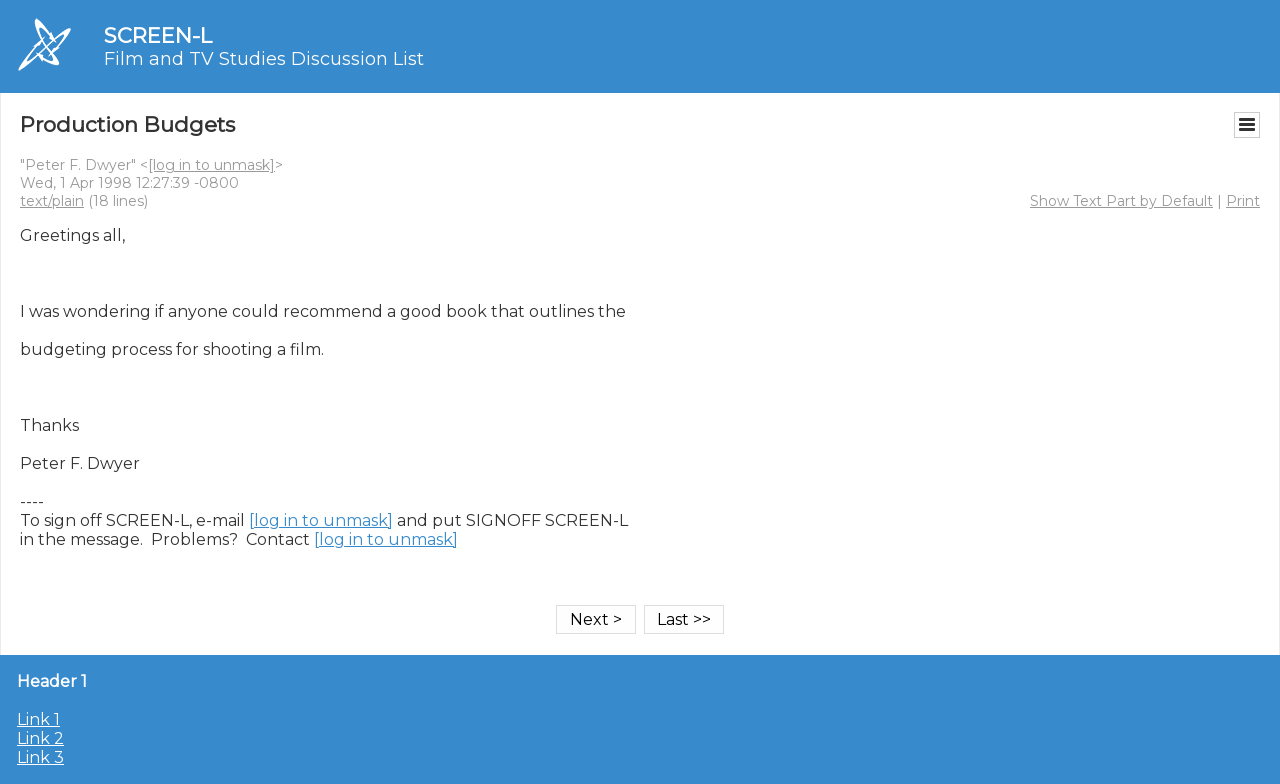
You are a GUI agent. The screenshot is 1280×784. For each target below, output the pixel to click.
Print (1243, 201)
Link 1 (38, 719)
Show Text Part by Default (1121, 201)
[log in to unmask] (211, 165)
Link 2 (40, 738)
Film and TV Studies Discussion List (264, 59)
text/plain (52, 201)
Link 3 (40, 757)
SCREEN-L (158, 35)
